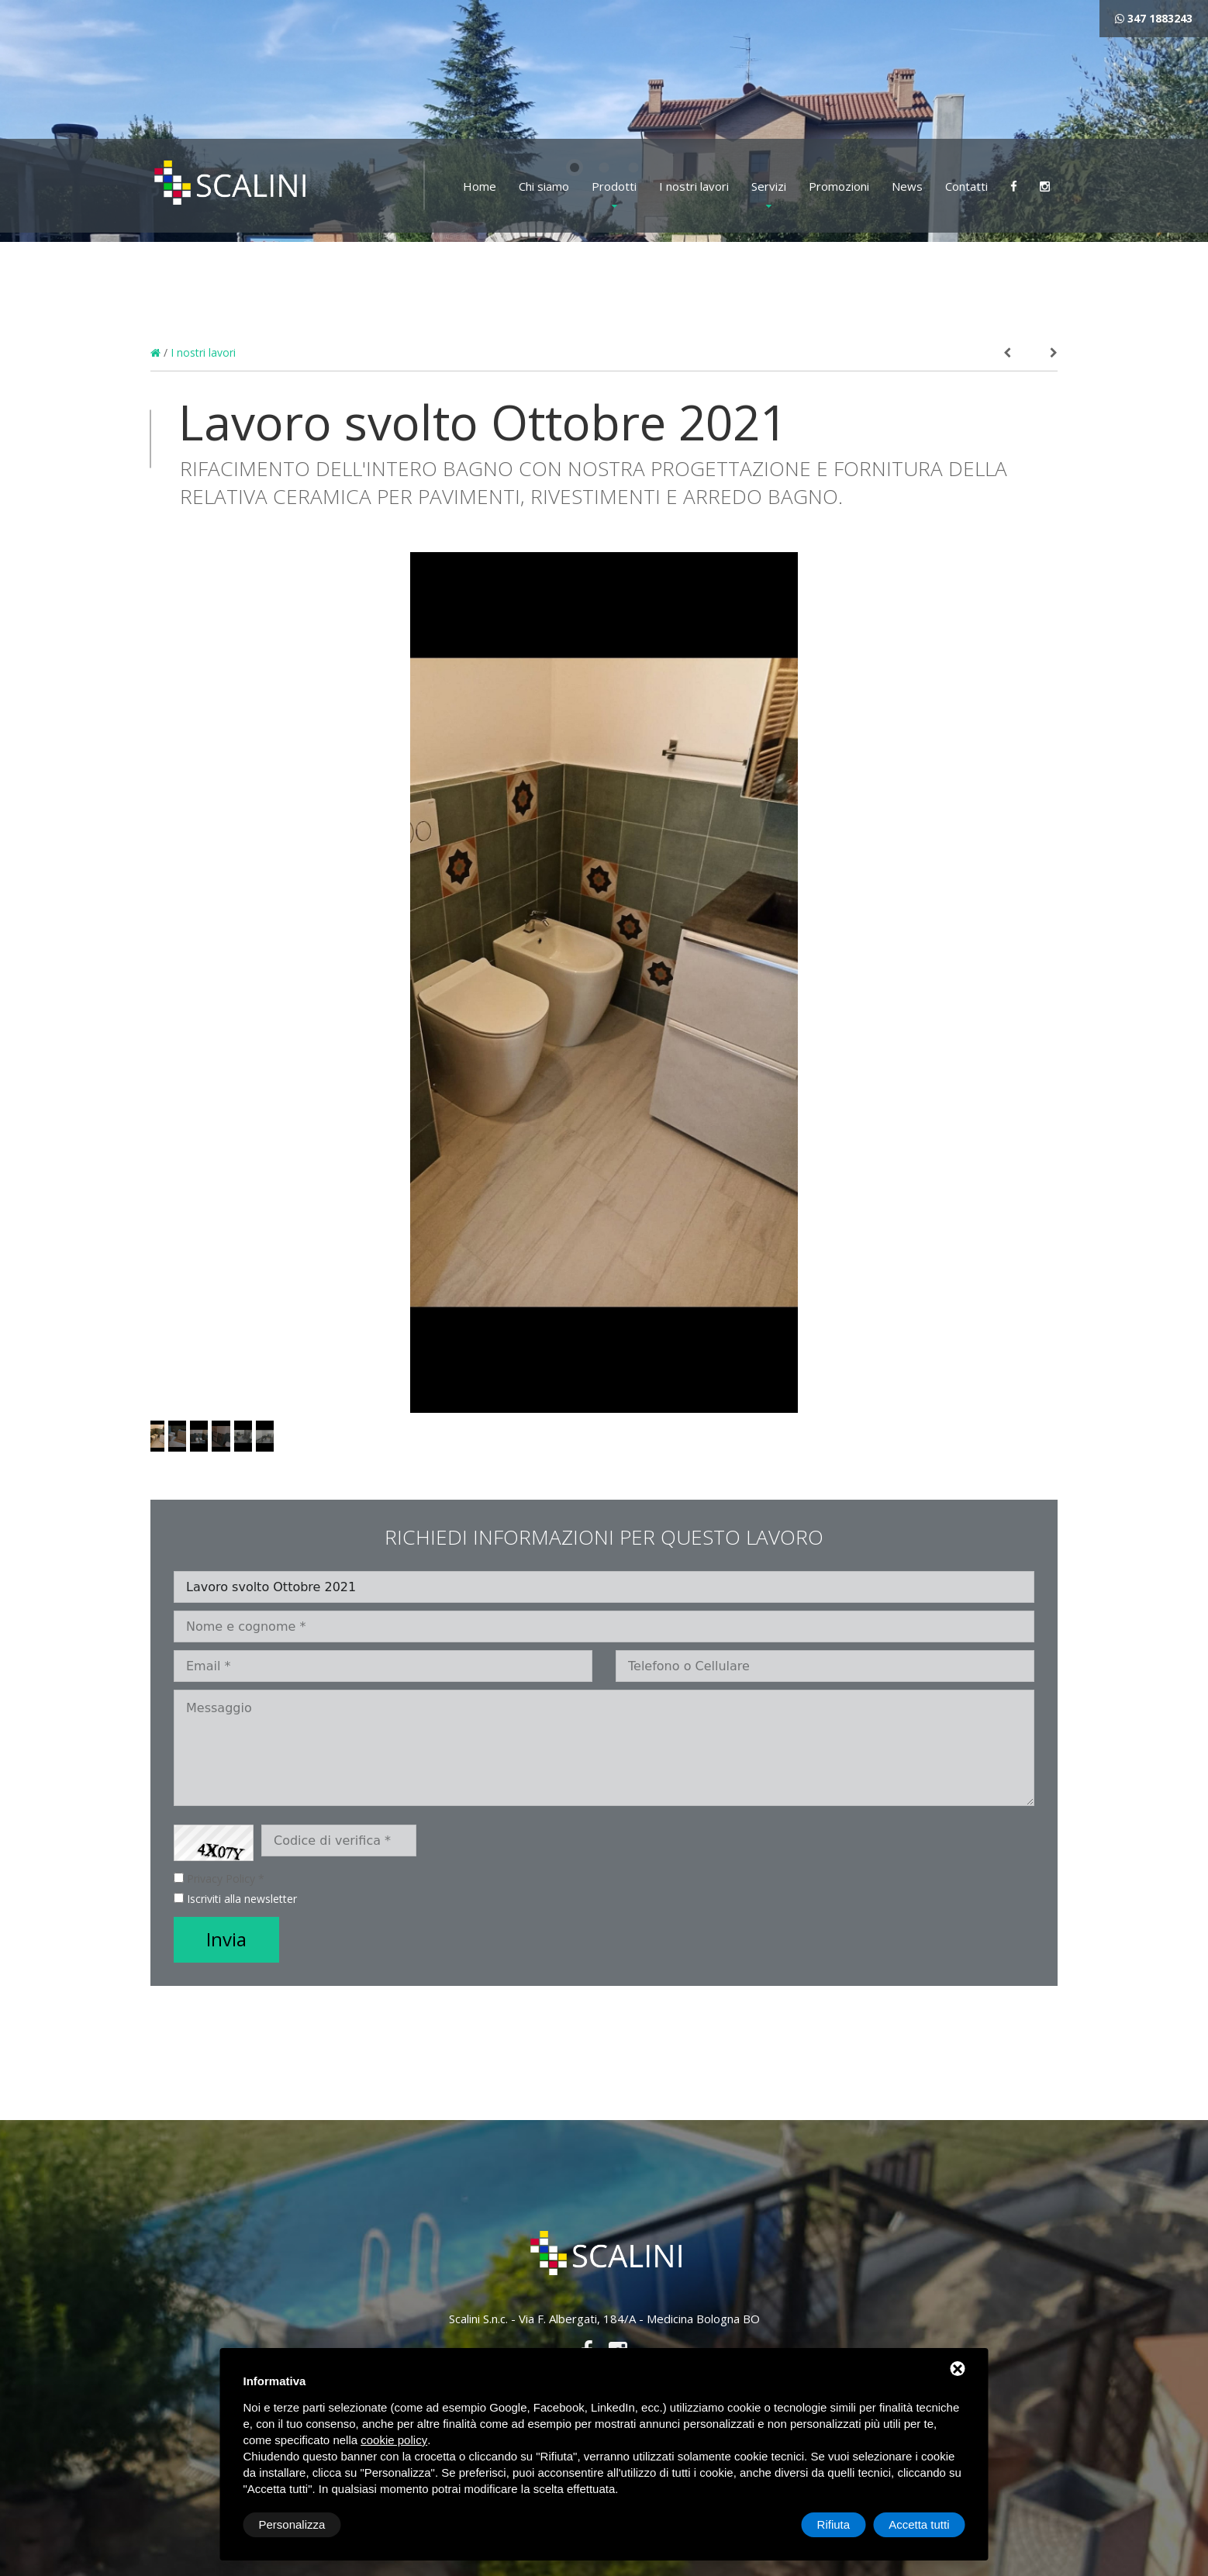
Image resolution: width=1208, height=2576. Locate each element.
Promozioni (839, 186)
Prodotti (614, 186)
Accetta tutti (919, 2524)
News (907, 186)
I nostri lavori (694, 186)
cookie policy (394, 2440)
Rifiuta (834, 2524)
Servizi (768, 186)
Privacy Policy (221, 1878)
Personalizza (292, 2524)
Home (479, 186)
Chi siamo (544, 186)
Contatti (966, 186)
